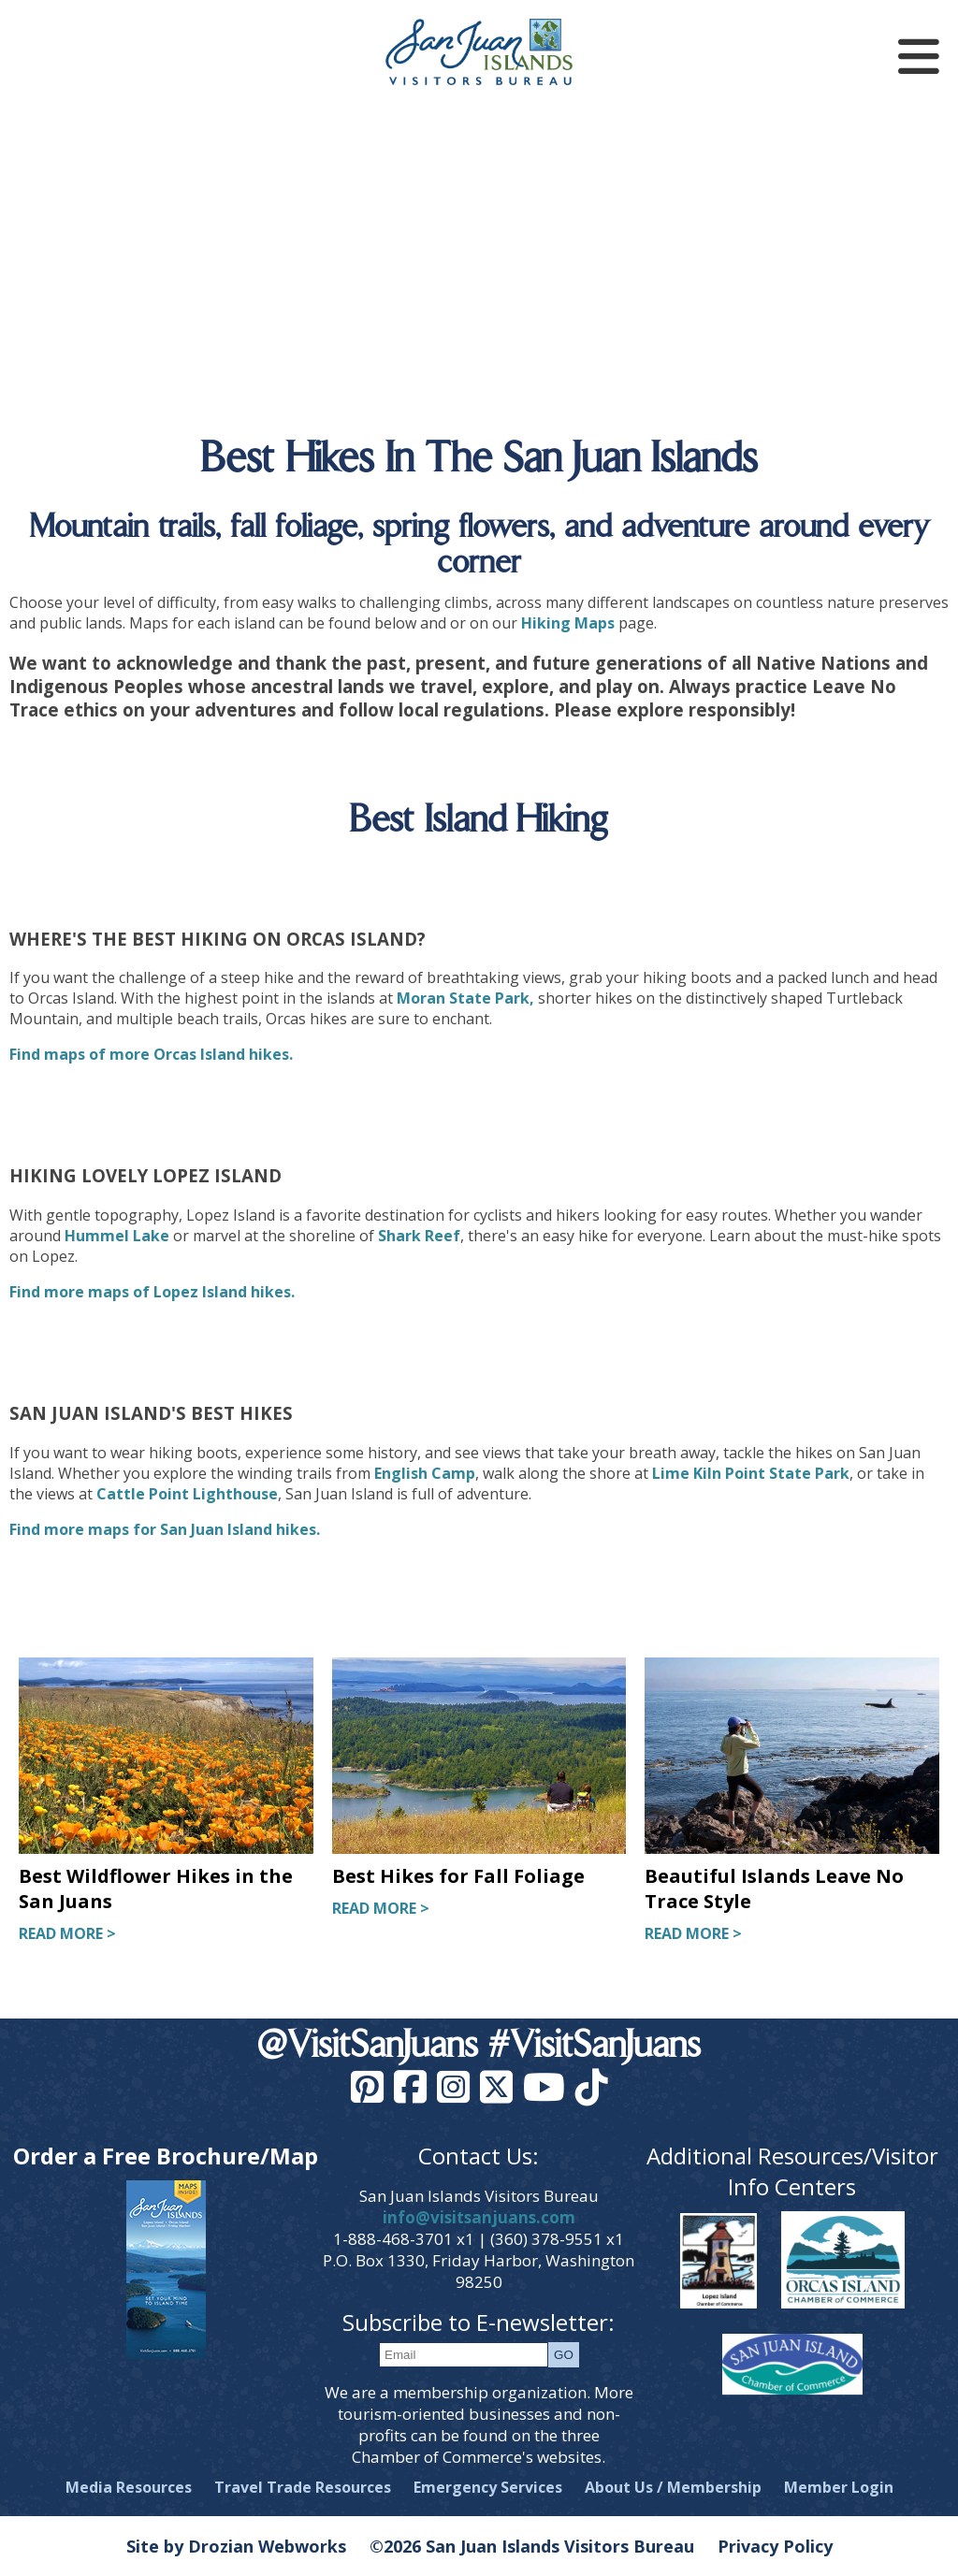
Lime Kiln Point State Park (750, 1473)
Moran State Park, (465, 998)
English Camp (424, 1473)
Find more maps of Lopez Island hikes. (152, 1291)
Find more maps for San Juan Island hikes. (164, 1529)
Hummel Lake (117, 1235)
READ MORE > (67, 1933)
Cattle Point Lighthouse (187, 1493)
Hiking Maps (568, 623)
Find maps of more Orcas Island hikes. (151, 1054)
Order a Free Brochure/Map (165, 2155)
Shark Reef (419, 1235)
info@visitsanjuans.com (479, 2217)
